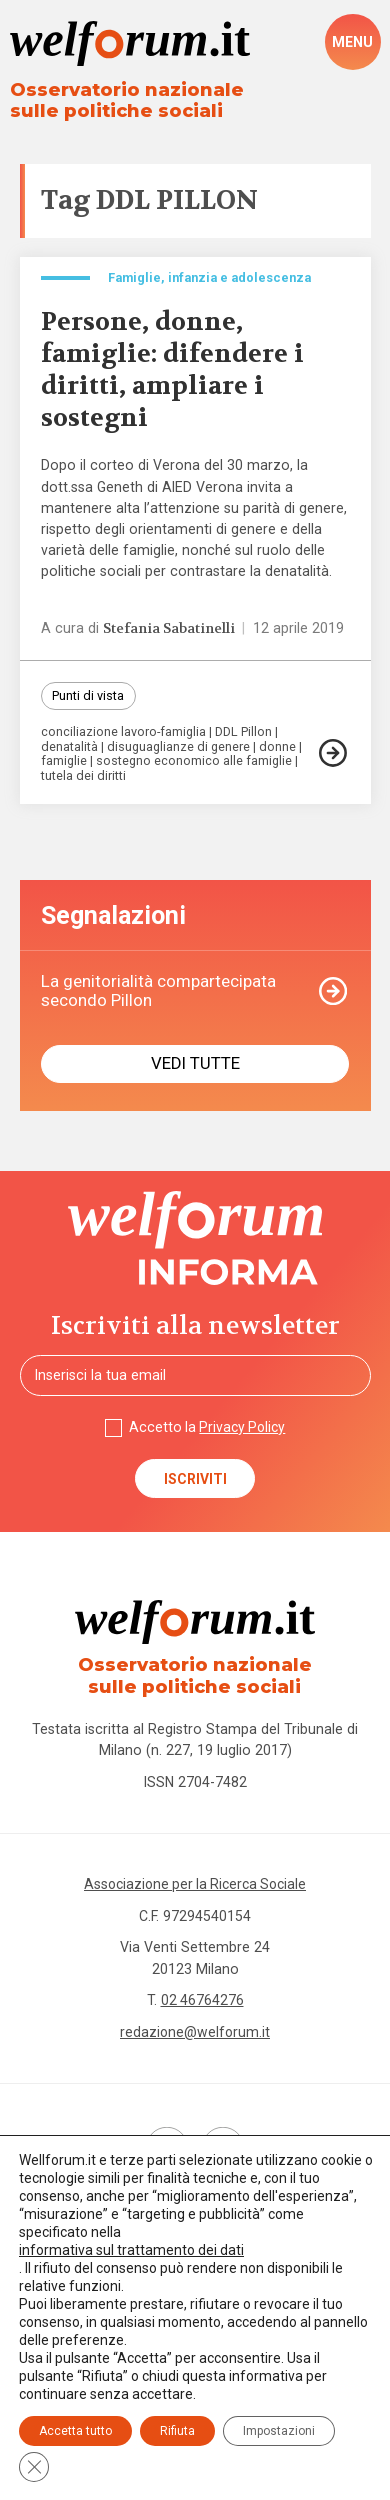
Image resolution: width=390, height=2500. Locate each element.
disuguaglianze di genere (180, 747)
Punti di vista (88, 695)
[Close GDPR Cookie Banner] (34, 2467)
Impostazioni (279, 2431)
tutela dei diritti (83, 777)
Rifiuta (177, 2431)
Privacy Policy (243, 1429)
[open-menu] (352, 42)
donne (280, 747)
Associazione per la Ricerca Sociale (195, 1887)
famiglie (64, 762)
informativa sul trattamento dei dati (131, 2250)
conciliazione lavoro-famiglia (124, 733)
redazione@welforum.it (195, 2035)
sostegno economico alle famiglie (196, 762)
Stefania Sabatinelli (171, 628)
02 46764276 (202, 2003)
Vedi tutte (195, 1065)
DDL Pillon (245, 733)
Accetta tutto (75, 2431)
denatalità (69, 747)
